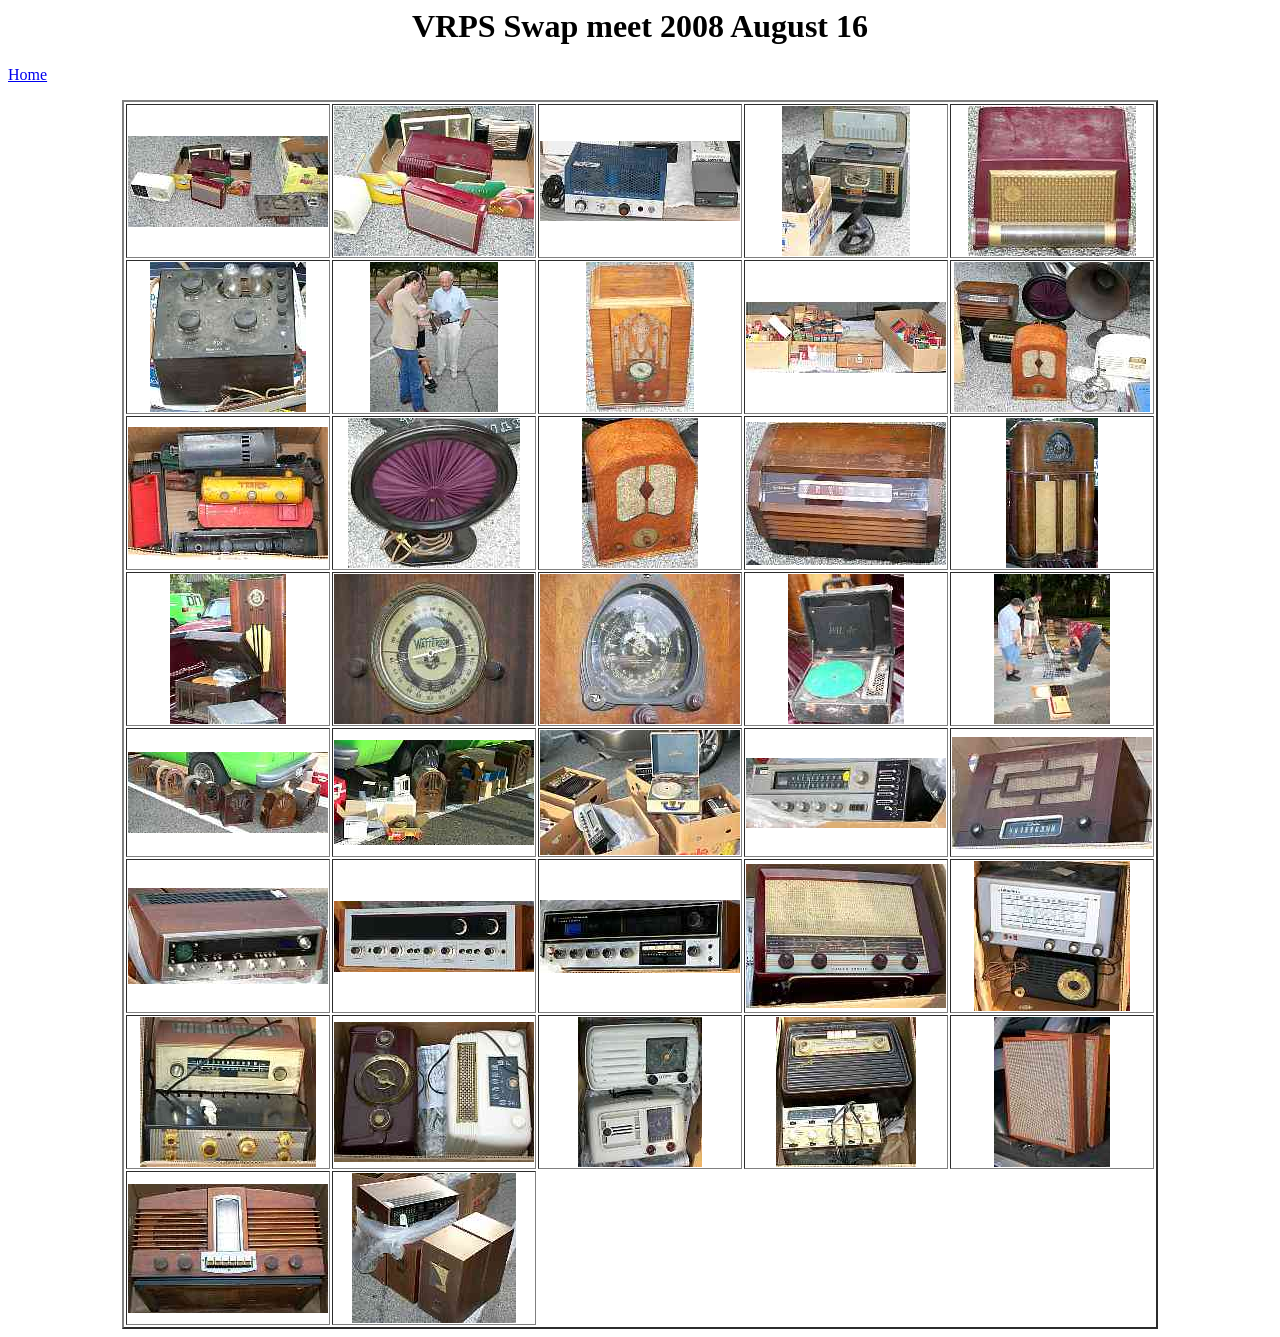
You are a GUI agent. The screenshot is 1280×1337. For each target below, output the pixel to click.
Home (27, 74)
